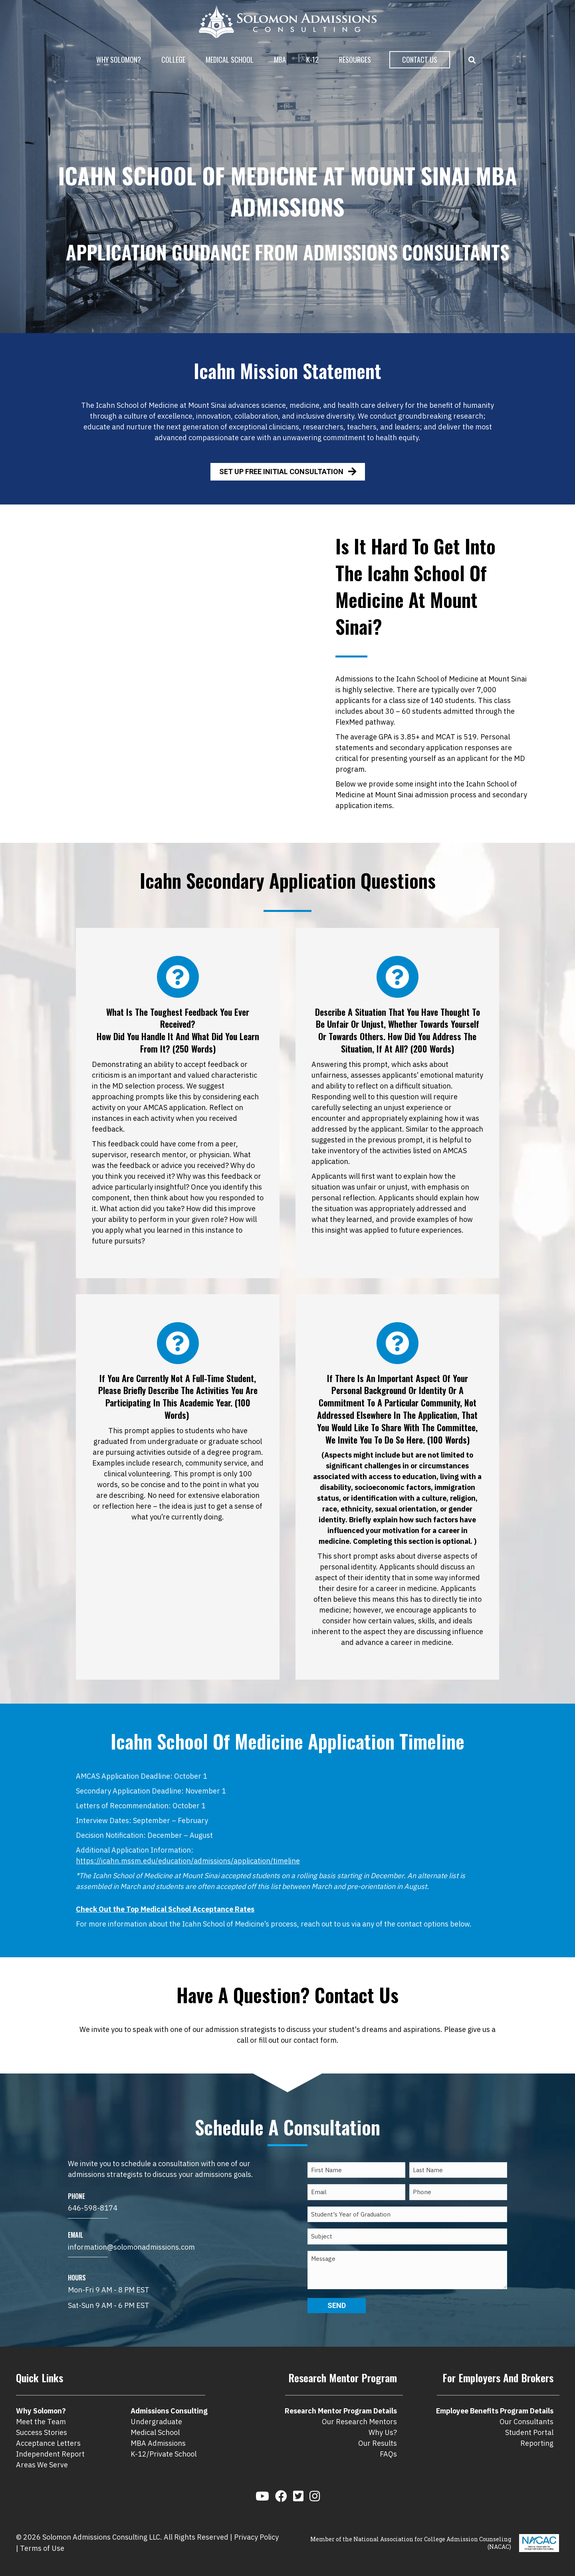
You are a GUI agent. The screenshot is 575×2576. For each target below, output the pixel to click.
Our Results (377, 2443)
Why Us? (383, 2432)
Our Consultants (526, 2421)
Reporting (536, 2443)
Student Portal (529, 2432)
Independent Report (50, 2454)
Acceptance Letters (48, 2443)
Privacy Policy (256, 2537)
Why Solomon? (118, 59)
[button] (473, 60)
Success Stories (41, 2432)
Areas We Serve (42, 2464)
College (173, 59)
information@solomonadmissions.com (131, 2247)
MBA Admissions (158, 2443)
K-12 (312, 59)
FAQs (388, 2454)
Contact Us (419, 59)
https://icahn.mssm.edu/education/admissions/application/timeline (188, 1860)
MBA (280, 59)
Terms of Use (42, 2548)
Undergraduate (156, 2421)
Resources (355, 59)
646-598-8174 (92, 2208)
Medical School (230, 59)
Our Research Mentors (359, 2421)
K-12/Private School (163, 2454)
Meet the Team (41, 2421)
